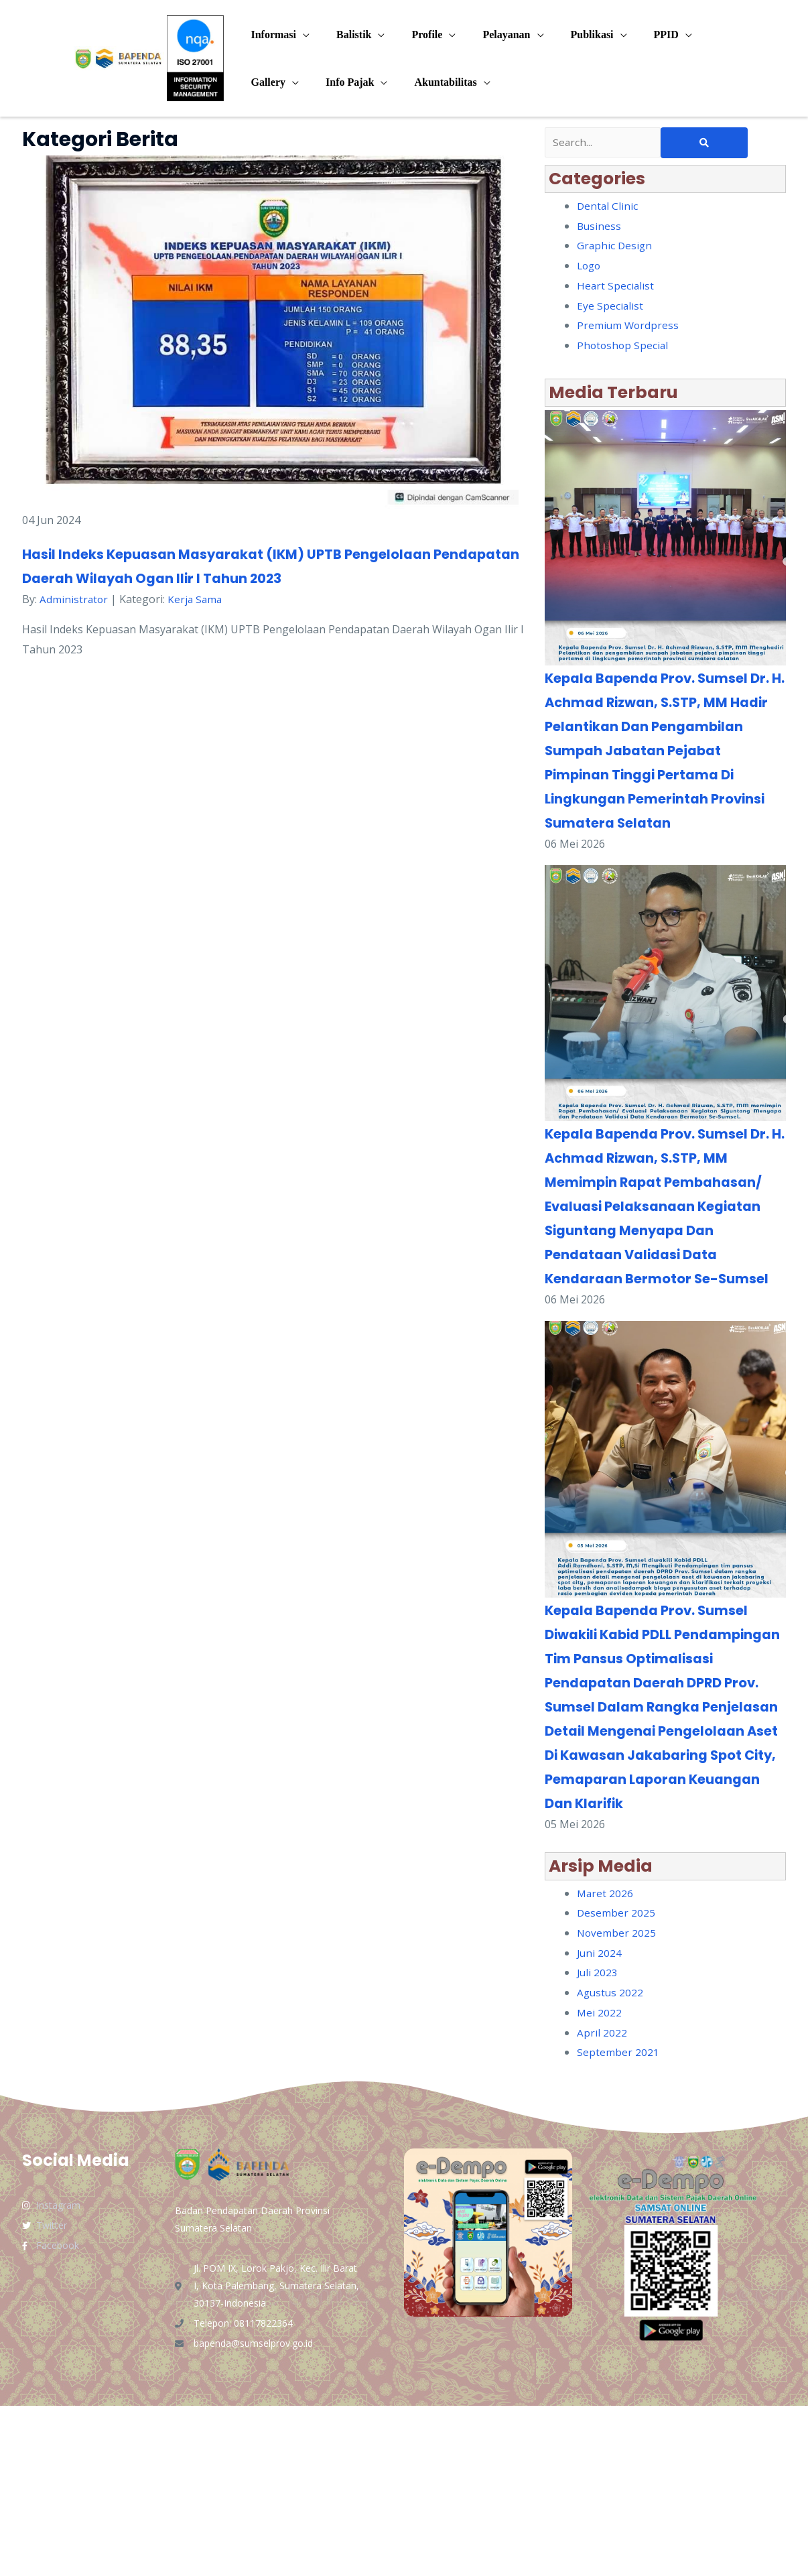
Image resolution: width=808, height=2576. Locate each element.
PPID (636, 34)
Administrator (74, 599)
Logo (590, 266)
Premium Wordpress (629, 326)
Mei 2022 (599, 2182)
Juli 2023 (598, 2142)
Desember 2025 (616, 2082)
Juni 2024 (600, 2123)
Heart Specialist (616, 286)
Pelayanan (487, 34)
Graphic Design (615, 246)
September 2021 (618, 2222)
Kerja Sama (197, 599)
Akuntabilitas (432, 82)
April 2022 (602, 2202)
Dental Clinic (608, 207)
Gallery (265, 82)
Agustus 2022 (611, 2162)
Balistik (345, 34)
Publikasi (568, 34)
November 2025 (617, 2103)
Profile (413, 34)
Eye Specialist (610, 307)
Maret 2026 (605, 2063)
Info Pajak (342, 82)
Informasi (270, 34)
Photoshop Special (624, 346)
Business (599, 227)
